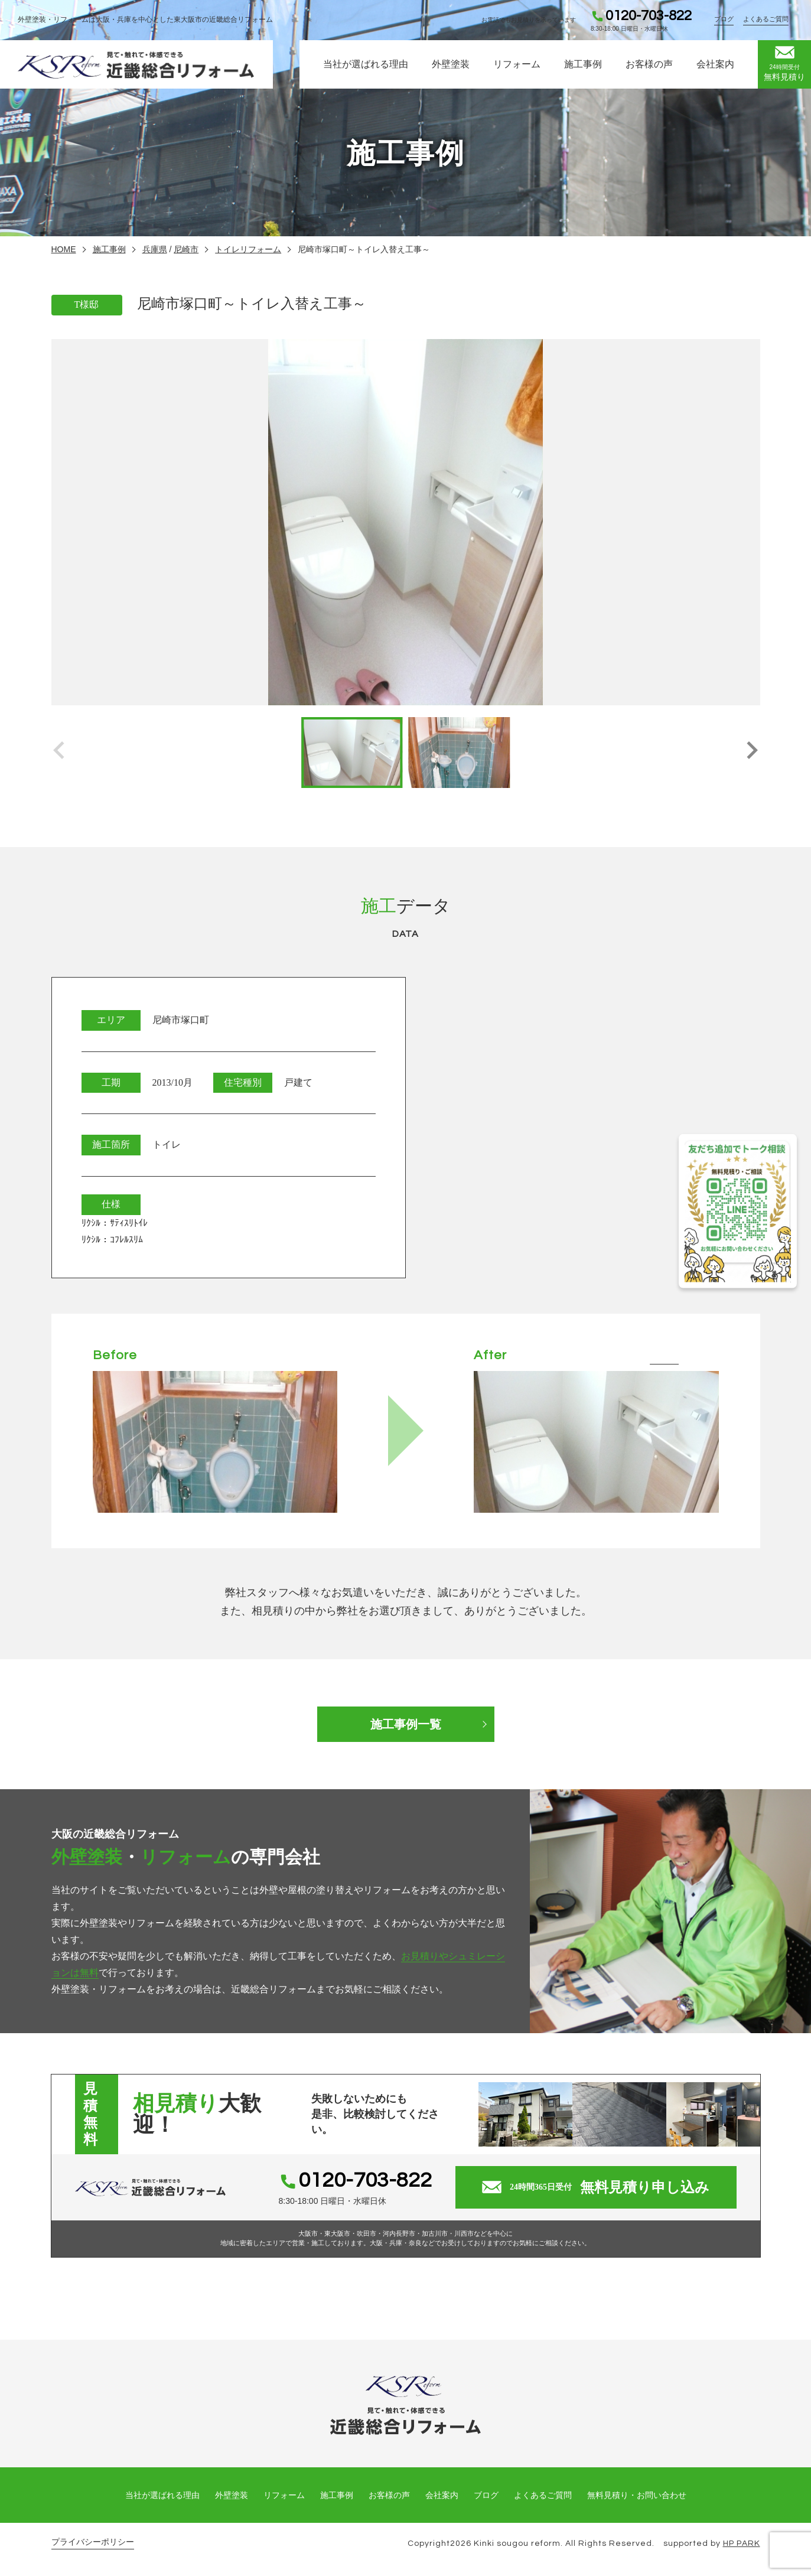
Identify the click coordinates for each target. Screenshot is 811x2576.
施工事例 (583, 64)
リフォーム (516, 64)
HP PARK (741, 2543)
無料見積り (784, 64)
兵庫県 (154, 249)
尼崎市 (186, 249)
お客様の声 (649, 64)
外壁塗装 (451, 64)
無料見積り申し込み (595, 2187)
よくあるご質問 (766, 18)
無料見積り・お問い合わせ (636, 2495)
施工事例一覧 (405, 1724)
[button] (752, 753)
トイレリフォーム (248, 249)
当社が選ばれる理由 (365, 64)
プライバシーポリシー (92, 2542)
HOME (63, 249)
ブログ (724, 18)
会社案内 (715, 64)
